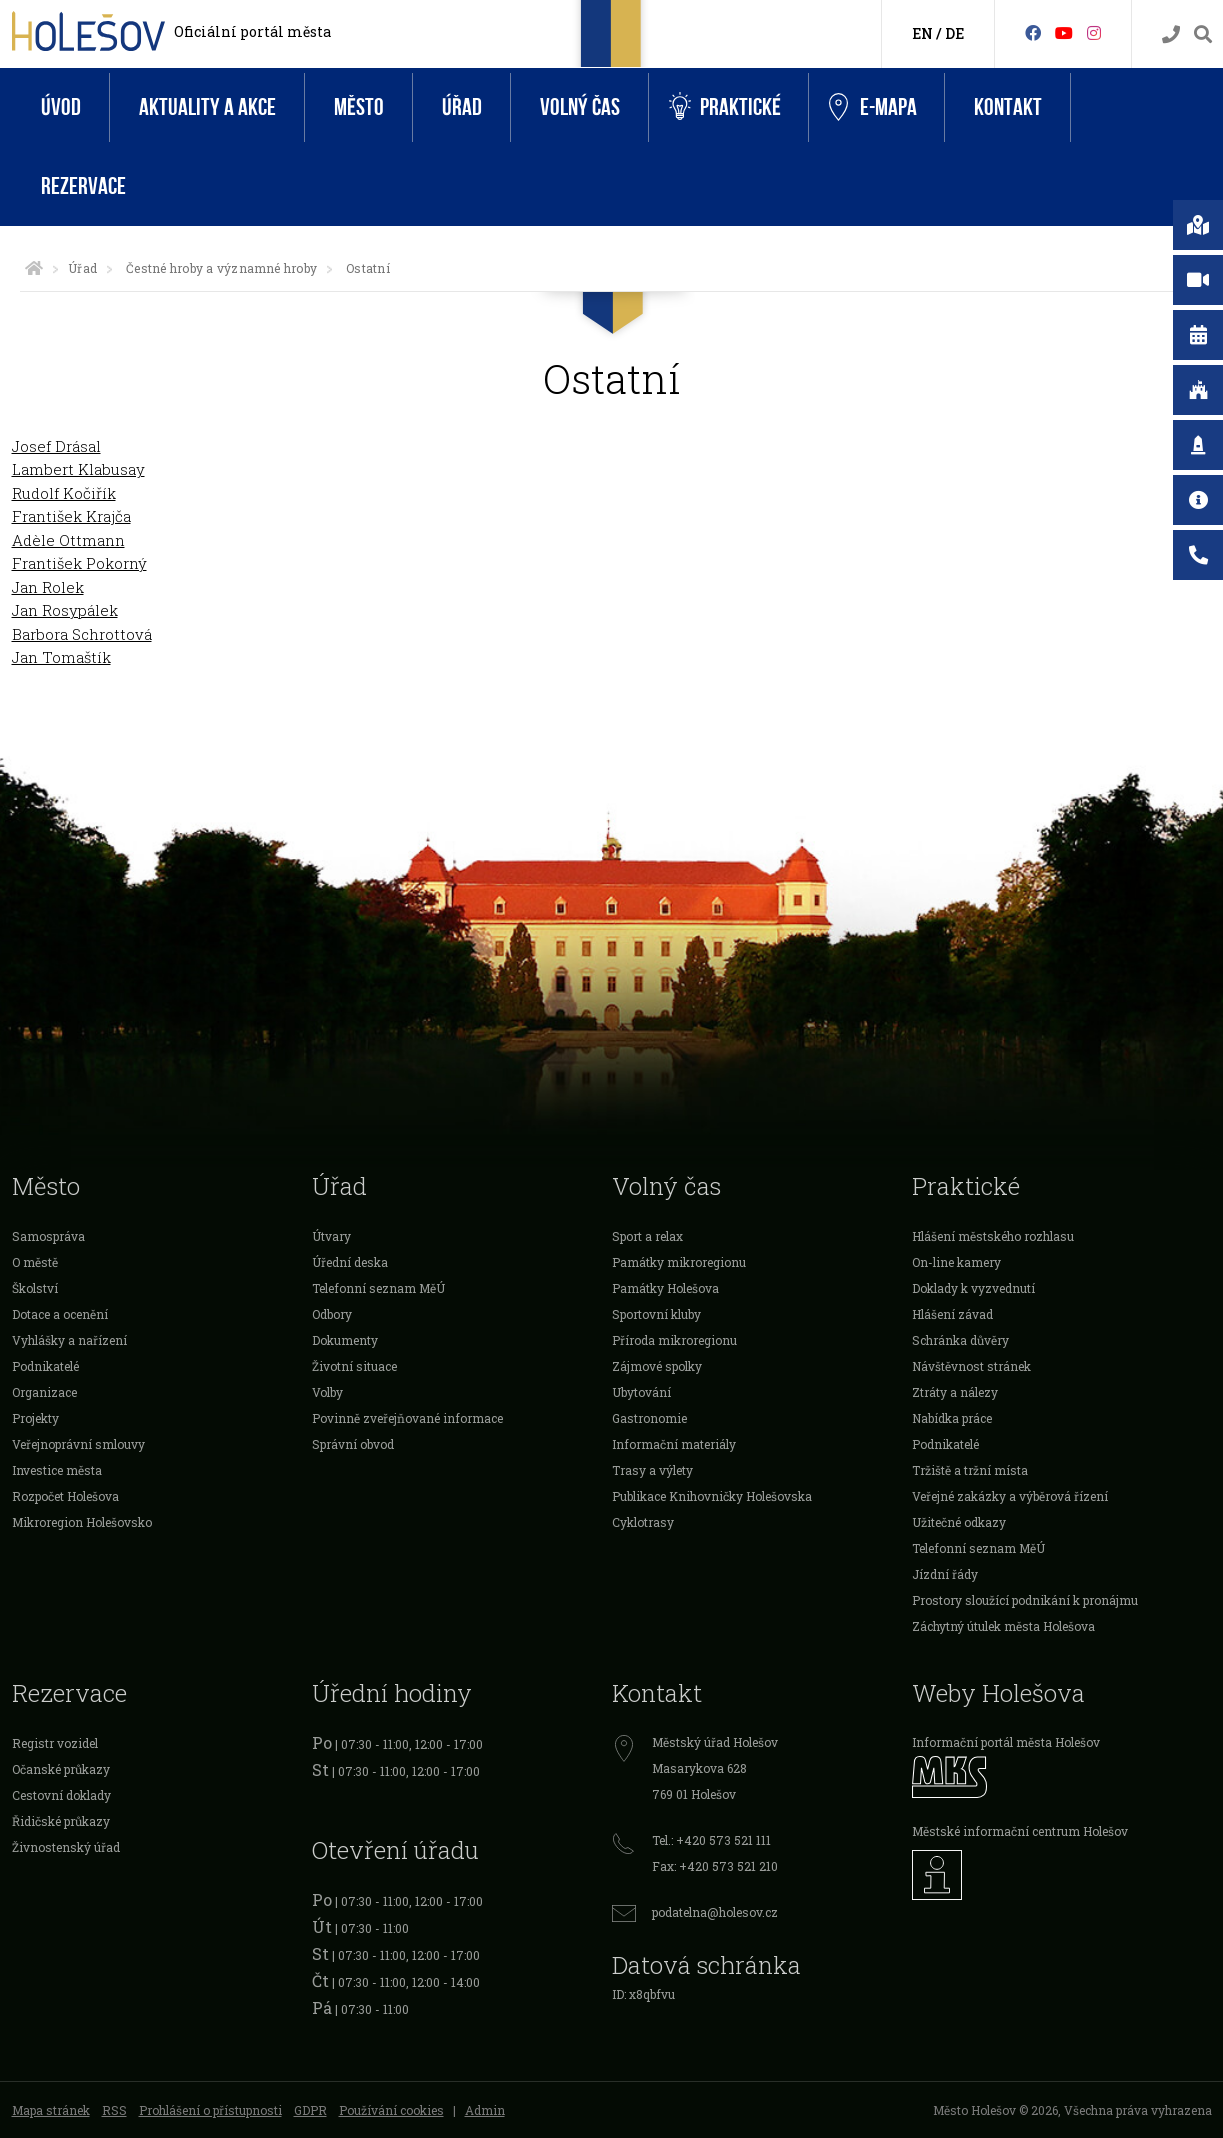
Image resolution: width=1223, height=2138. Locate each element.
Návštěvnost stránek (971, 1366)
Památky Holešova (665, 1288)
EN (922, 33)
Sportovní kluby (656, 1314)
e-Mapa (873, 108)
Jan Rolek (48, 587)
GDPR (310, 2110)
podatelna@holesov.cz (715, 1912)
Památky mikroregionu (679, 1262)
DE (954, 33)
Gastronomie (649, 1418)
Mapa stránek (51, 2110)
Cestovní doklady (61, 1795)
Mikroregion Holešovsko (82, 1522)
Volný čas (580, 107)
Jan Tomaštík (61, 657)
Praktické (725, 107)
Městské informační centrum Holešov (1020, 1831)
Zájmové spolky (657, 1366)
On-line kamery (956, 1262)
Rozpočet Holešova (65, 1496)
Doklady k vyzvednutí (973, 1288)
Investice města (57, 1470)
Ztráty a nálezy (955, 1392)
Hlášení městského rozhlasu (993, 1236)
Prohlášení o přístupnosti (210, 2110)
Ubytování (641, 1392)
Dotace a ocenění (60, 1314)
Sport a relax (647, 1236)
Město (359, 107)
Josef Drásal (56, 446)
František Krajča (71, 516)
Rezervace (83, 186)
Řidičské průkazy (61, 1821)
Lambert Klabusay (78, 469)
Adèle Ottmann (68, 540)
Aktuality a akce (207, 107)
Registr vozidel (55, 1743)
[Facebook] (1033, 32)
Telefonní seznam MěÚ (378, 1288)
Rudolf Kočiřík (64, 493)
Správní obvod (353, 1444)
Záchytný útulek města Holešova (1003, 1626)
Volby (327, 1392)
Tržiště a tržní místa (970, 1470)
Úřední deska (350, 1262)
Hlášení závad (952, 1314)
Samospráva (48, 1236)
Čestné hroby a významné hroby (221, 268)
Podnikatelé (45, 1366)
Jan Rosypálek (65, 610)
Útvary (331, 1236)
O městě (35, 1262)
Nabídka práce (952, 1418)
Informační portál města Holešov (1006, 1742)
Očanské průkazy (61, 1769)
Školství (35, 1288)
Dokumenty (345, 1340)
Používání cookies (391, 2110)
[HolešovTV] (1064, 32)
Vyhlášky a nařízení (69, 1340)
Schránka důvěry (960, 1340)
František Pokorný (79, 563)
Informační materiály (674, 1444)
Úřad (462, 107)
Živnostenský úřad (66, 1847)
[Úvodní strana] (34, 268)
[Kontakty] (1171, 34)
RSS (114, 2110)
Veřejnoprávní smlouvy (78, 1444)
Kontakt (1008, 107)
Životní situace (354, 1366)
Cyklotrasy (643, 1522)
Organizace (44, 1392)
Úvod (61, 107)
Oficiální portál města (252, 31)
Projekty (35, 1418)
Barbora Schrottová (82, 634)
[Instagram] (1094, 32)
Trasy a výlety (652, 1470)
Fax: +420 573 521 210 (715, 1866)
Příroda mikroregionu (674, 1340)
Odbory (332, 1314)
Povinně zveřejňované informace (407, 1418)
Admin (485, 2110)
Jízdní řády (945, 1574)
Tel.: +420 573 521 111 (711, 1840)
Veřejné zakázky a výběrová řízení (1010, 1496)
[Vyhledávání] (1203, 34)
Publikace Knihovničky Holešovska (712, 1496)
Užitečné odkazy (959, 1522)
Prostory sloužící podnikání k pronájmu (1025, 1600)
